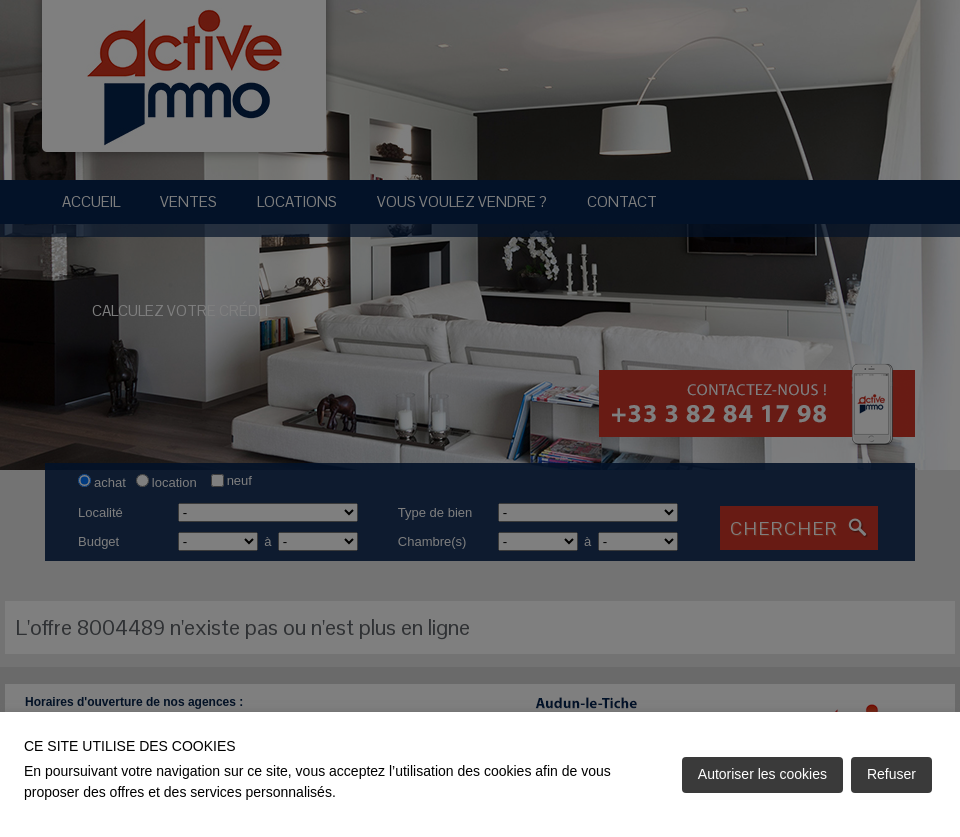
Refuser (891, 774)
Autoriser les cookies (762, 774)
